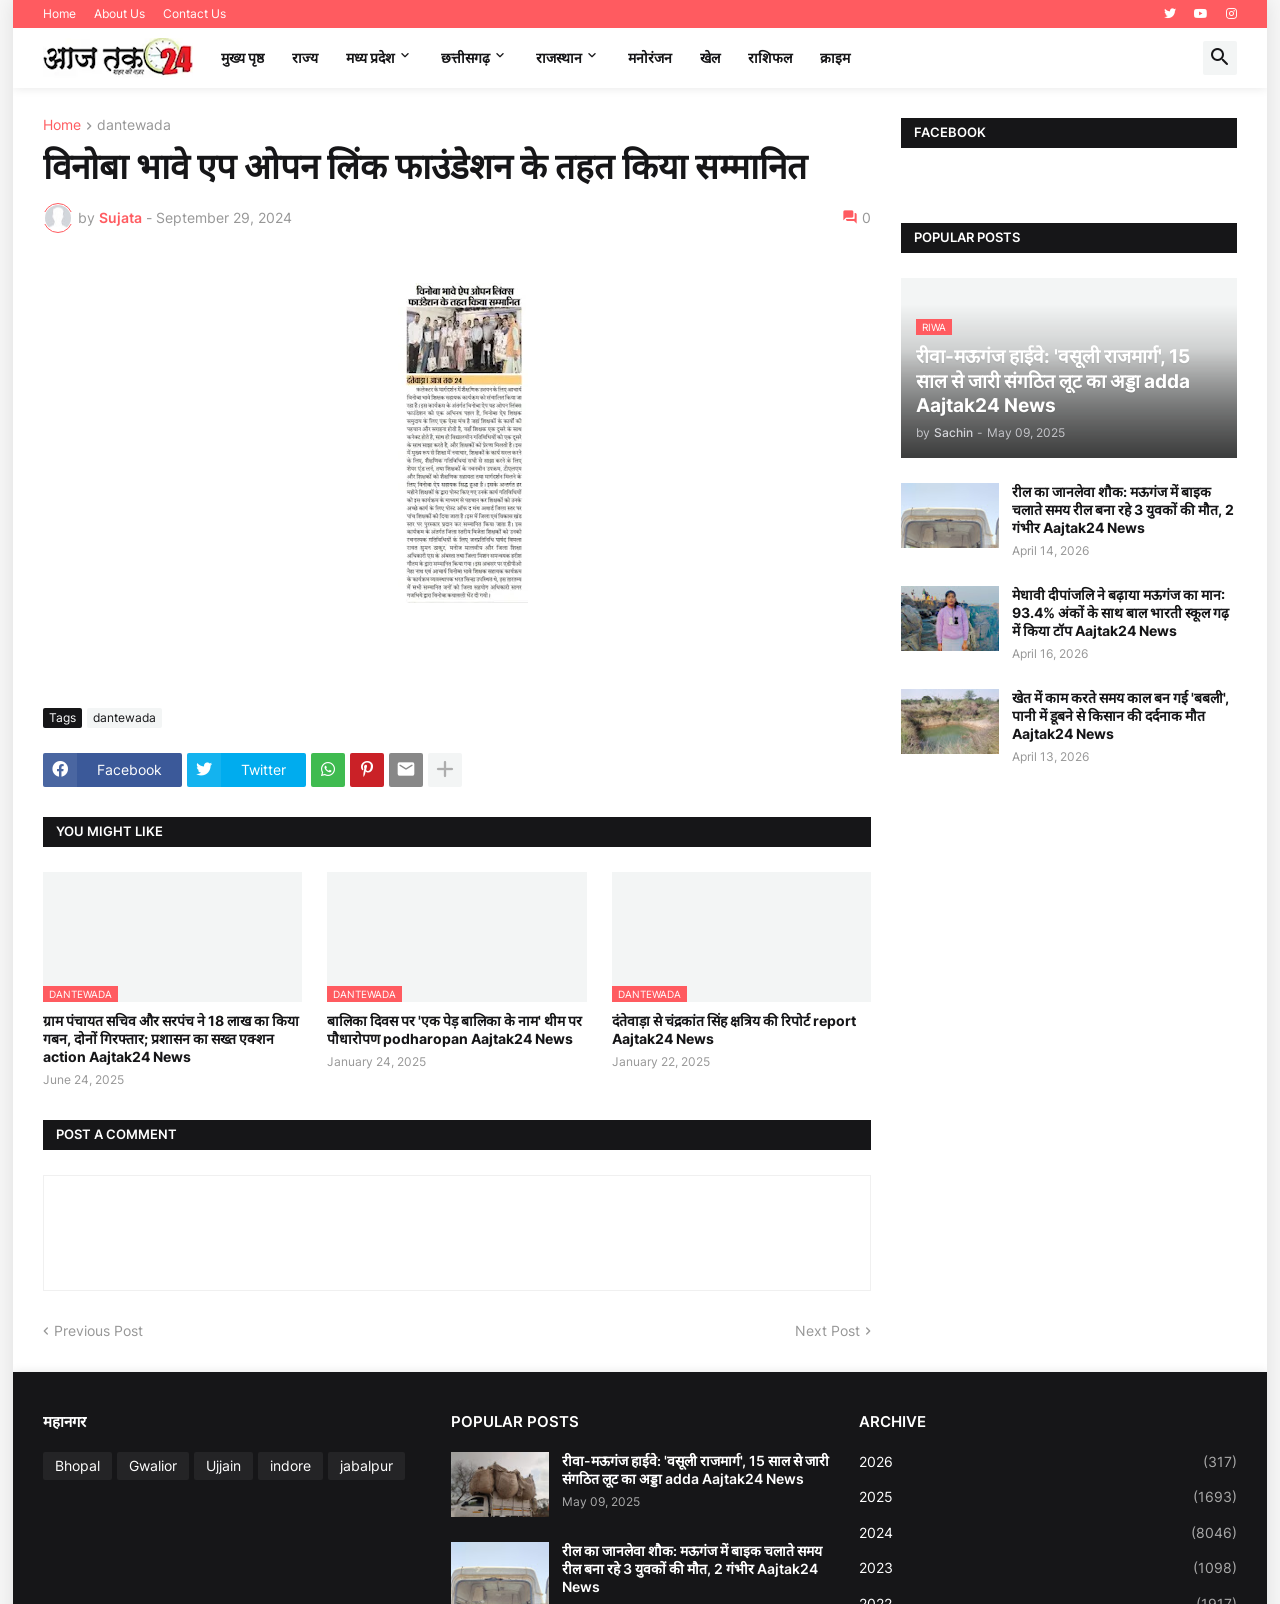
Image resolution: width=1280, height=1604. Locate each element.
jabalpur (366, 1465)
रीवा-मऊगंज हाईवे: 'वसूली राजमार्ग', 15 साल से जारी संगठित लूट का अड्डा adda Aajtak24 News (695, 1469)
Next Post (827, 1330)
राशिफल (770, 57)
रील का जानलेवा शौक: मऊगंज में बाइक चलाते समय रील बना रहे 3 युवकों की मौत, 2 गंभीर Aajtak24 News (1123, 509)
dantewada (134, 125)
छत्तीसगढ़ (465, 57)
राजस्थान (559, 57)
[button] (1220, 58)
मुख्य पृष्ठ (242, 57)
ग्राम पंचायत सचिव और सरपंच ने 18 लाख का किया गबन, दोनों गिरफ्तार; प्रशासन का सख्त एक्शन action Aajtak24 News (171, 1038)
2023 (1048, 1568)
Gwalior (153, 1465)
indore (290, 1465)
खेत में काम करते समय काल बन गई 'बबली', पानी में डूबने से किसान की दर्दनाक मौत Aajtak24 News (1120, 715)
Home (59, 13)
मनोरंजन (650, 57)
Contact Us (194, 13)
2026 (1048, 1462)
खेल (710, 57)
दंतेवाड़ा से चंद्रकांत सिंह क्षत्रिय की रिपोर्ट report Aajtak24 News (734, 1029)
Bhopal (77, 1465)
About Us (119, 13)
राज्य (305, 57)
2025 (1048, 1497)
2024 (1048, 1533)
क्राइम (835, 57)
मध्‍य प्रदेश (370, 57)
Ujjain (223, 1465)
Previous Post (98, 1330)
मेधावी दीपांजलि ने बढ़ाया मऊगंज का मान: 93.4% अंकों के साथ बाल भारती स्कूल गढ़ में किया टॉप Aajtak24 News (1120, 612)
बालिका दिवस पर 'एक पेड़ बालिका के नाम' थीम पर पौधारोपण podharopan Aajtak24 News (454, 1029)
